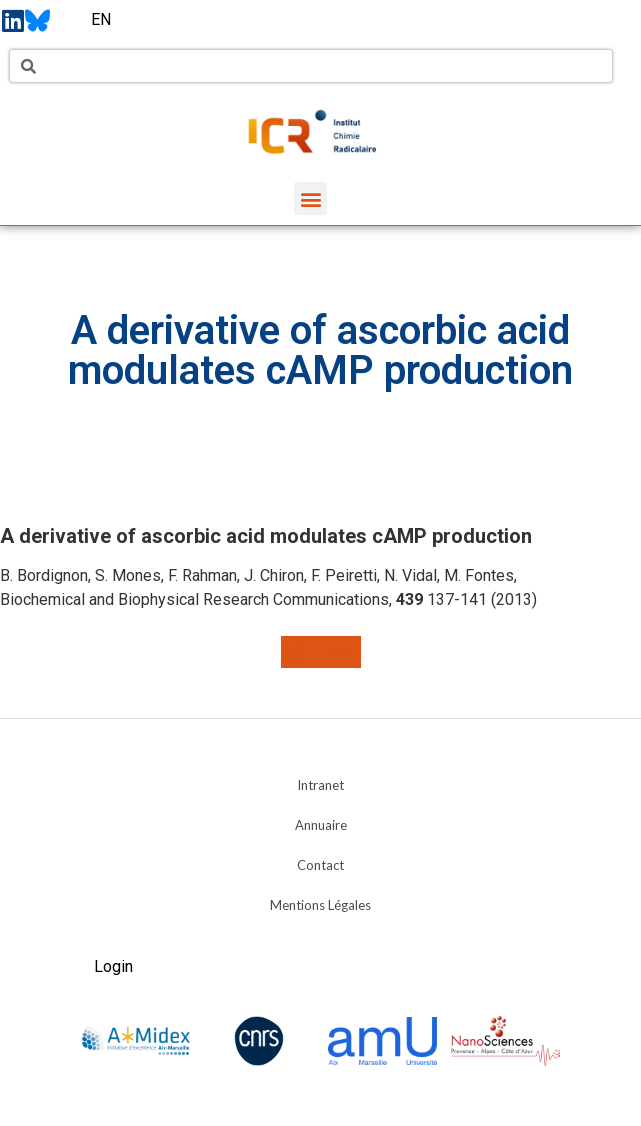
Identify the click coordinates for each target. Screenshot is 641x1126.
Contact (320, 865)
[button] (310, 198)
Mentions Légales (320, 905)
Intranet (320, 785)
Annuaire (321, 825)
